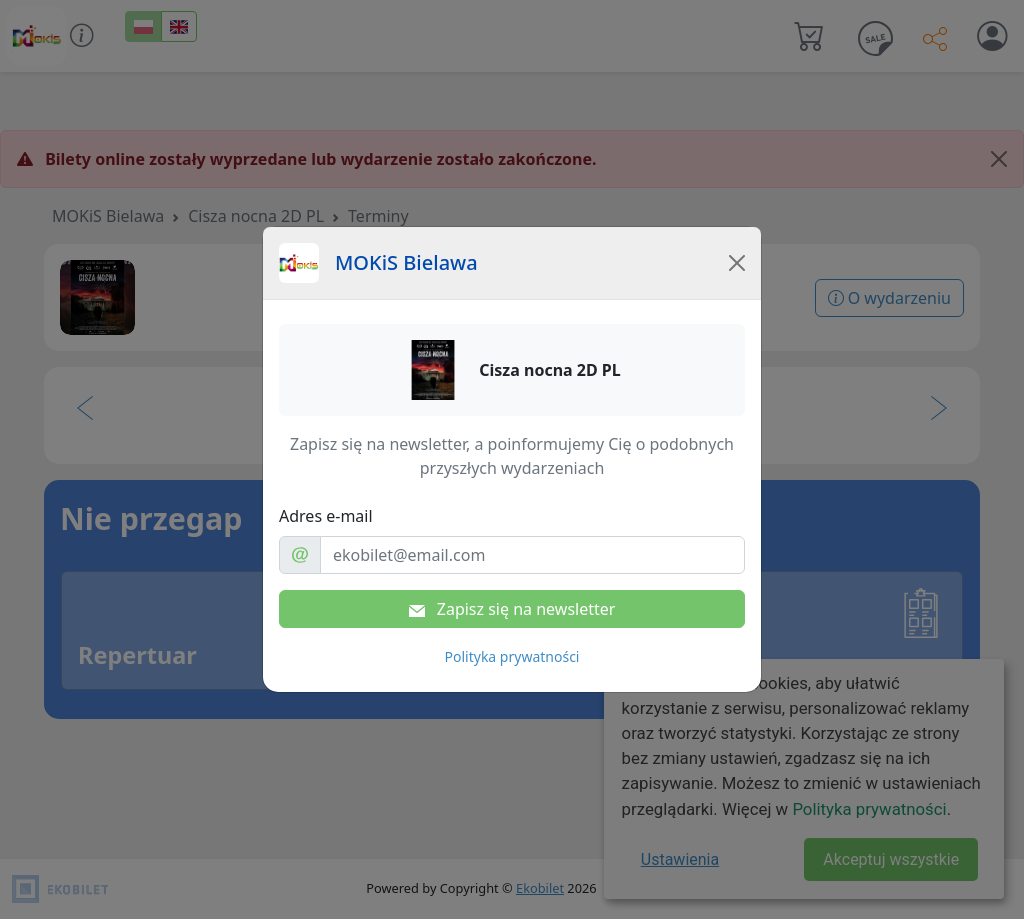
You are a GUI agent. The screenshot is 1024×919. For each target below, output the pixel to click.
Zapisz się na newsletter (512, 609)
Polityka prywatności (512, 656)
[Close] (737, 263)
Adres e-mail (326, 516)
